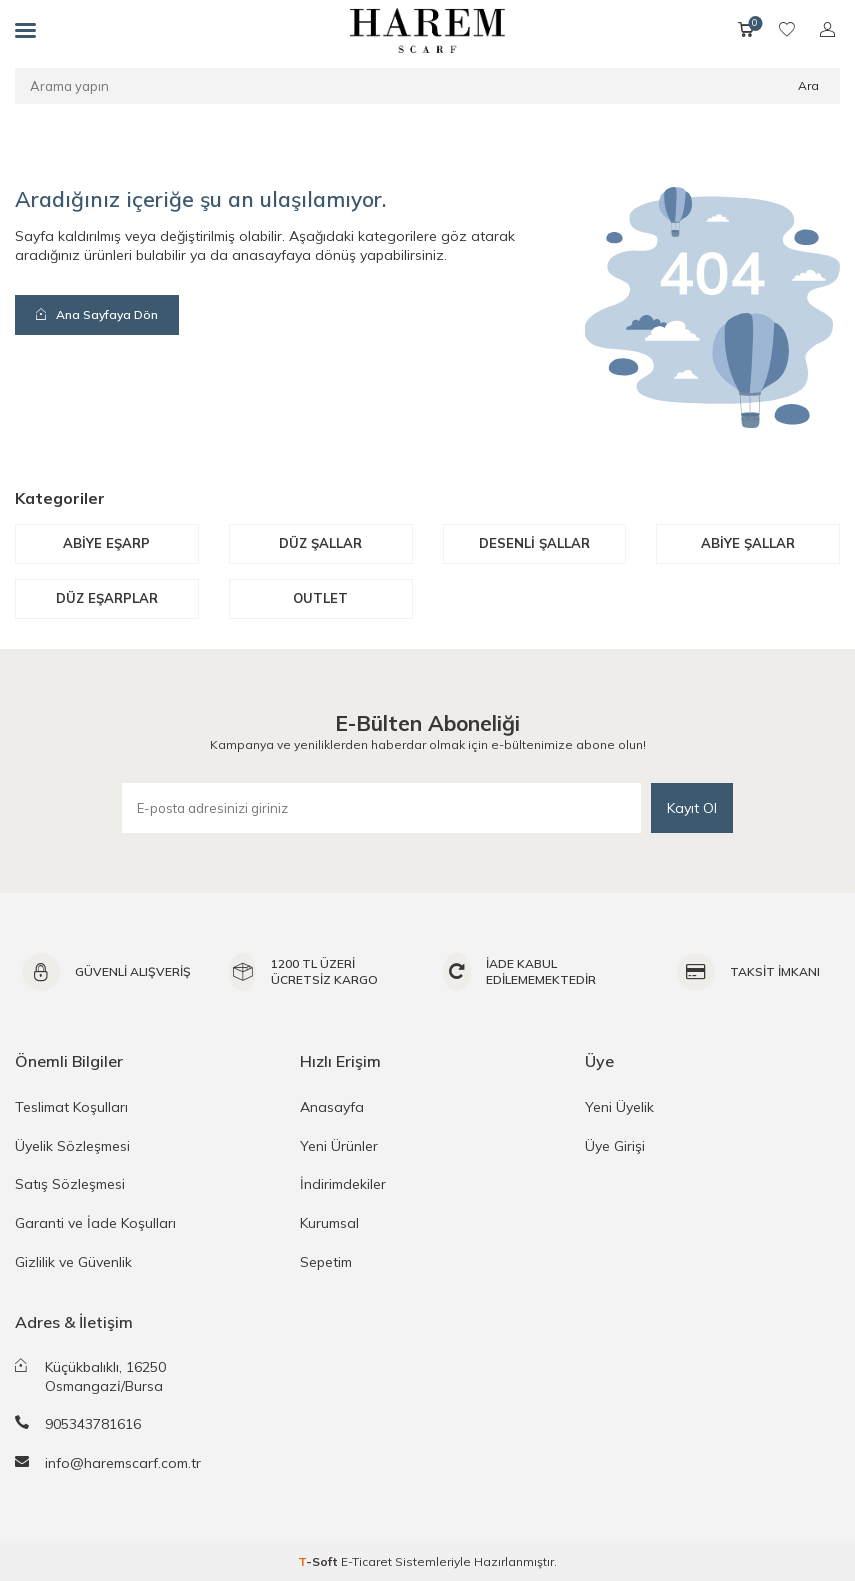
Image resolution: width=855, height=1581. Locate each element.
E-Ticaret (366, 1561)
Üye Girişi (615, 1146)
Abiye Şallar (748, 543)
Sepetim (326, 1262)
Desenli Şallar (534, 543)
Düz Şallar (320, 543)
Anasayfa (332, 1107)
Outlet (320, 598)
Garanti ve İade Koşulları (95, 1223)
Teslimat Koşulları (71, 1107)
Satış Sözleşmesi (70, 1184)
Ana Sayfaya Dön (97, 314)
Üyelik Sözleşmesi (72, 1146)
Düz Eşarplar (107, 598)
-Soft (319, 1561)
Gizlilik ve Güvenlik (73, 1262)
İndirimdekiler (343, 1184)
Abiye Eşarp (106, 543)
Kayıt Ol (692, 808)
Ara (808, 85)
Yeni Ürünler (339, 1146)
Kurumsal (329, 1223)
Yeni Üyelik (619, 1107)
